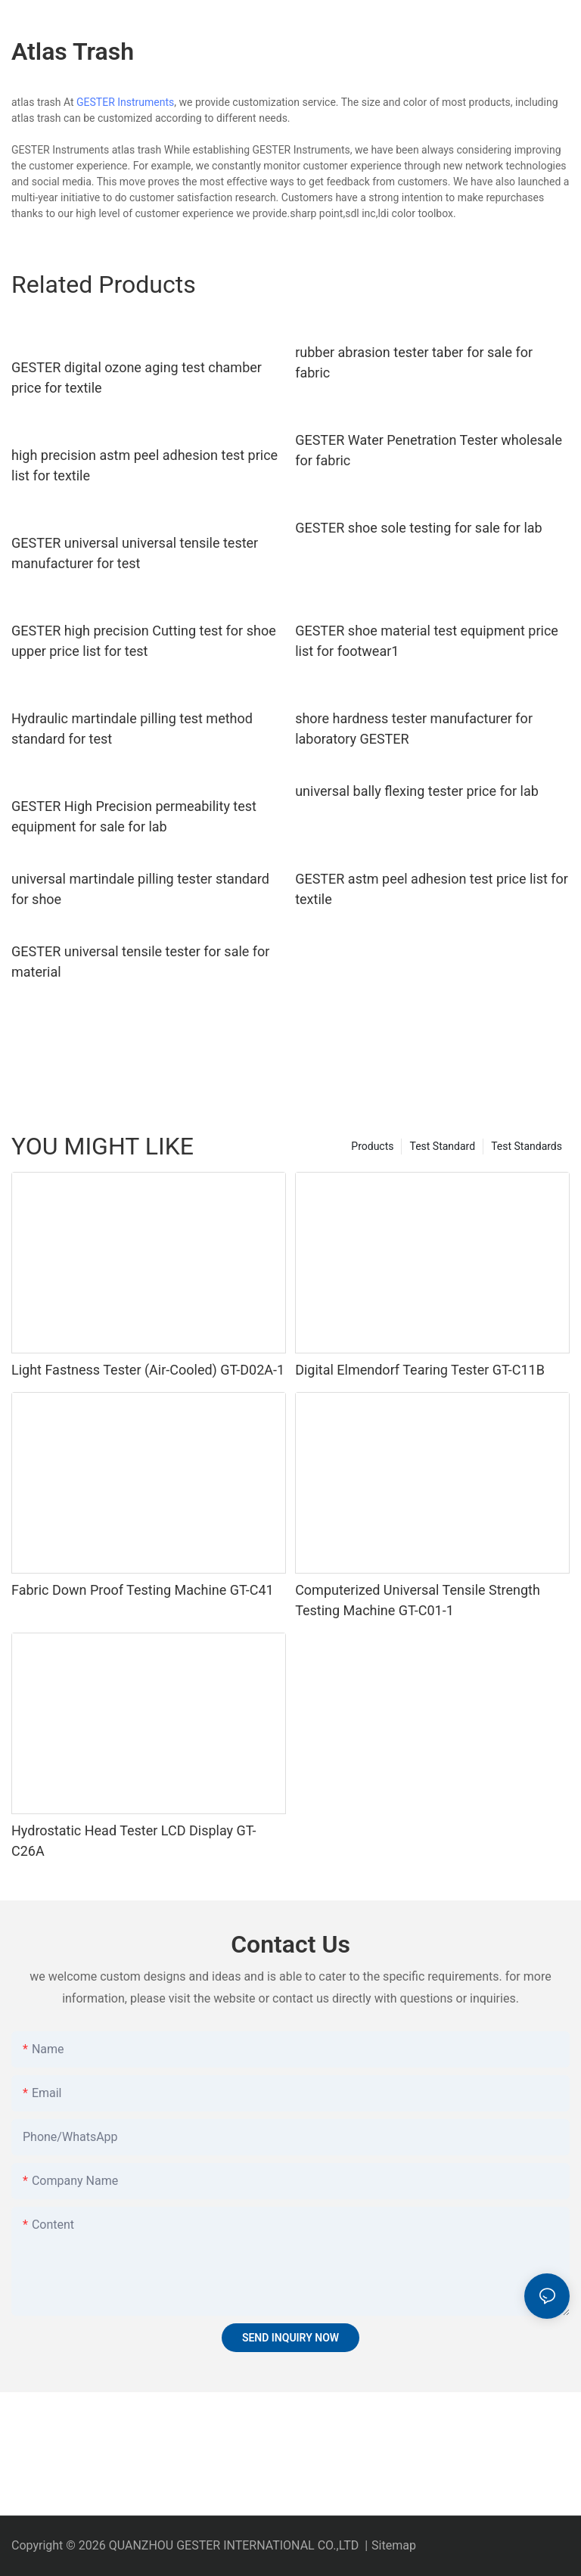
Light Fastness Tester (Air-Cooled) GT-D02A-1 (147, 1370)
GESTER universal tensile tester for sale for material (140, 961)
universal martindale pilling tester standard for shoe (140, 889)
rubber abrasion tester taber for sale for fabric (414, 362)
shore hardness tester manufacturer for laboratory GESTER (414, 728)
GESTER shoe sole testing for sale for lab (418, 528)
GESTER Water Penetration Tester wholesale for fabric (428, 450)
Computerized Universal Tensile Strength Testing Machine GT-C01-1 (417, 1600)
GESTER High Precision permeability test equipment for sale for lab (133, 816)
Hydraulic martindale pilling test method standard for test (132, 728)
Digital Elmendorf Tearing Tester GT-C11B (420, 1370)
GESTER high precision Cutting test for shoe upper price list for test (143, 641)
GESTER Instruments (125, 102)
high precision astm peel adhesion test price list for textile (144, 465)
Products (372, 1146)
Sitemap (393, 2545)
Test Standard (442, 1146)
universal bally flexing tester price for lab (417, 791)
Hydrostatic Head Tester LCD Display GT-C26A (133, 1840)
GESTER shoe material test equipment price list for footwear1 (426, 641)
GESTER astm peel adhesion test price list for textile (431, 889)
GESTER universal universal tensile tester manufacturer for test (134, 553)
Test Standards (526, 1146)
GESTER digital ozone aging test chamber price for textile (136, 377)
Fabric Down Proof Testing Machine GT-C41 (142, 1590)
